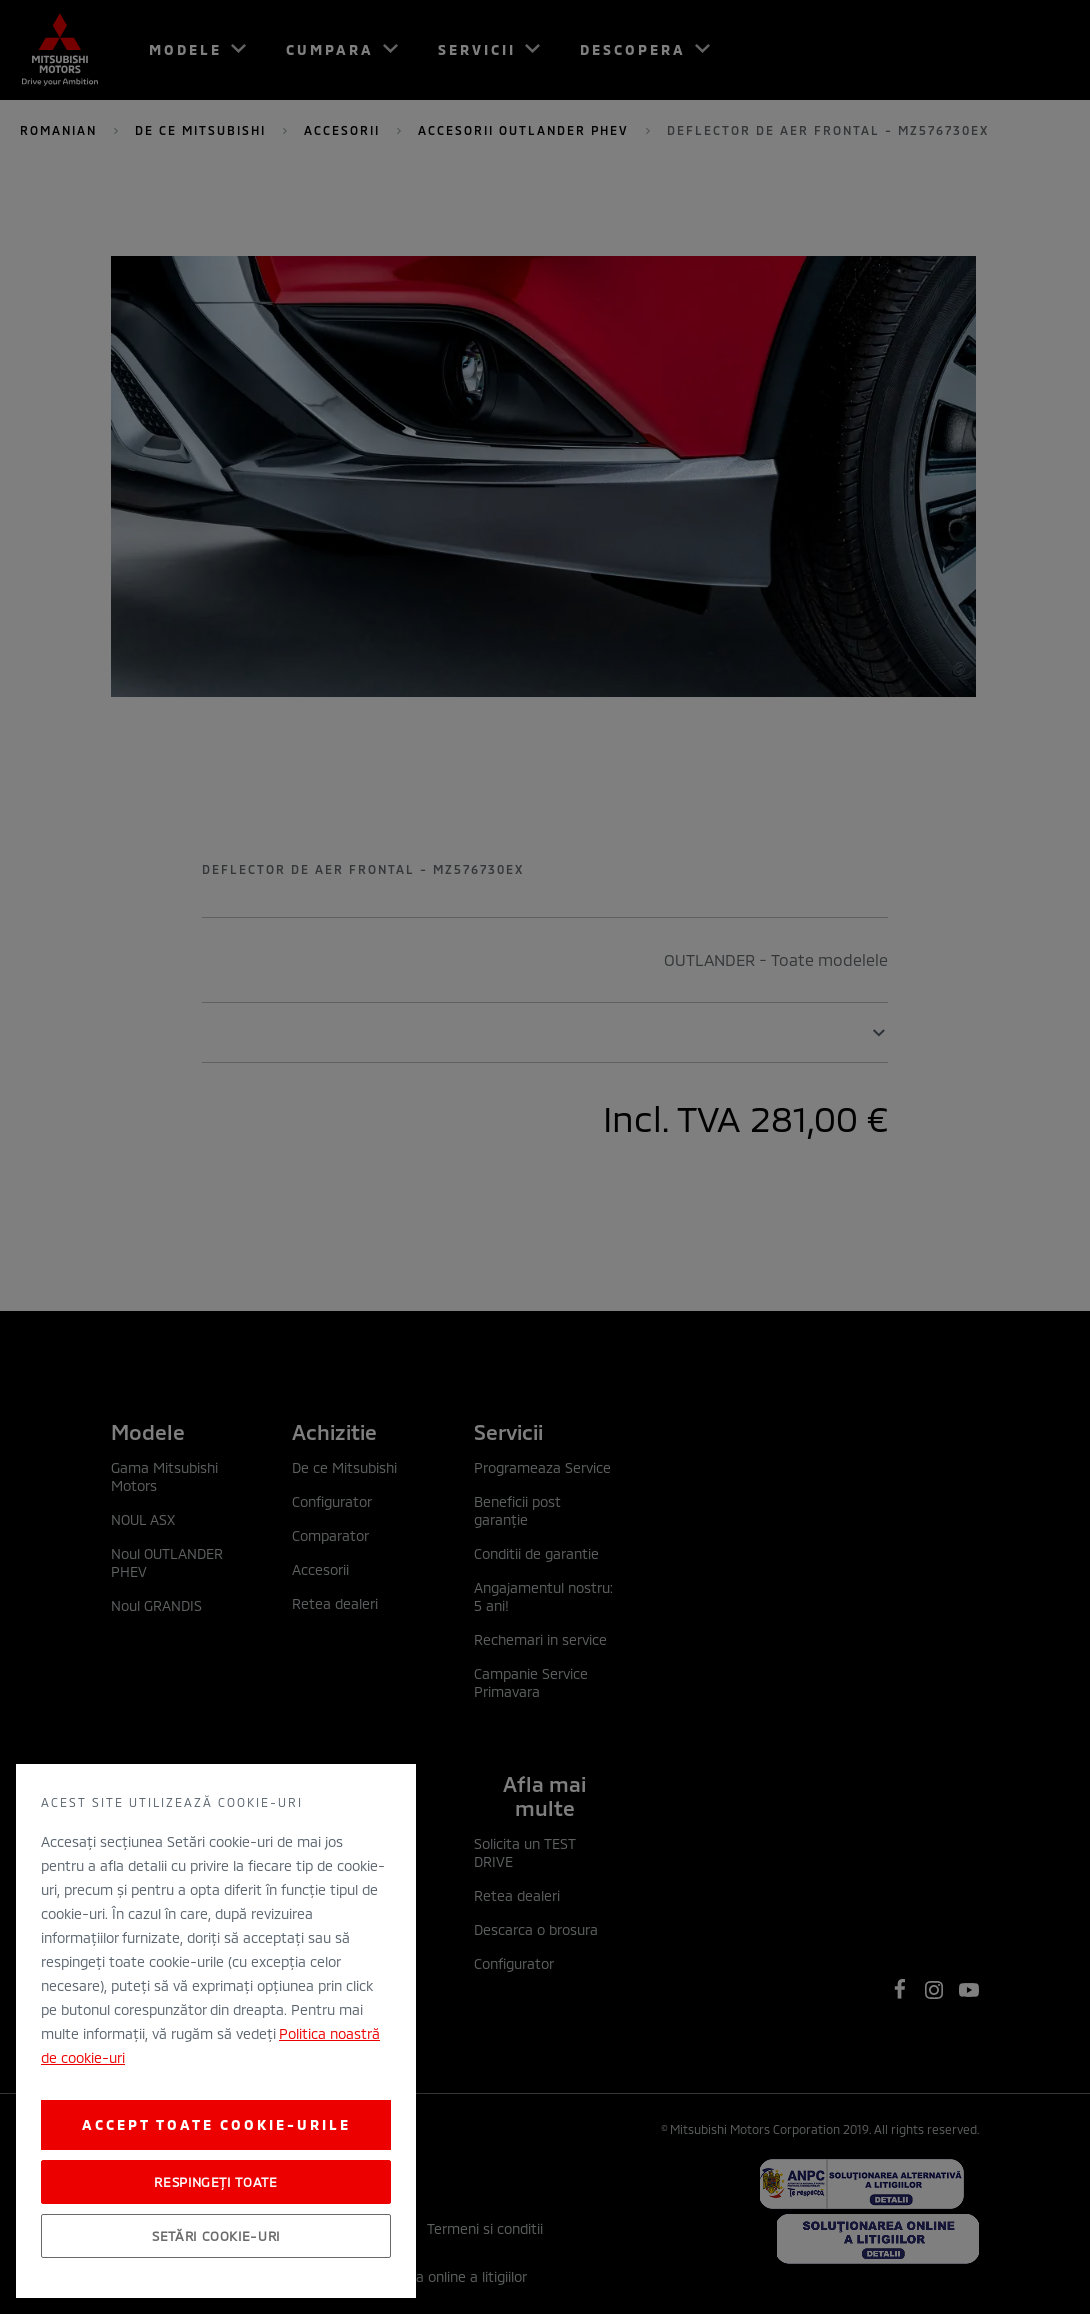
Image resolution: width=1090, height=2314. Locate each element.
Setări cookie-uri (216, 2236)
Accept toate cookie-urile (216, 2124)
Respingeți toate (216, 2182)
